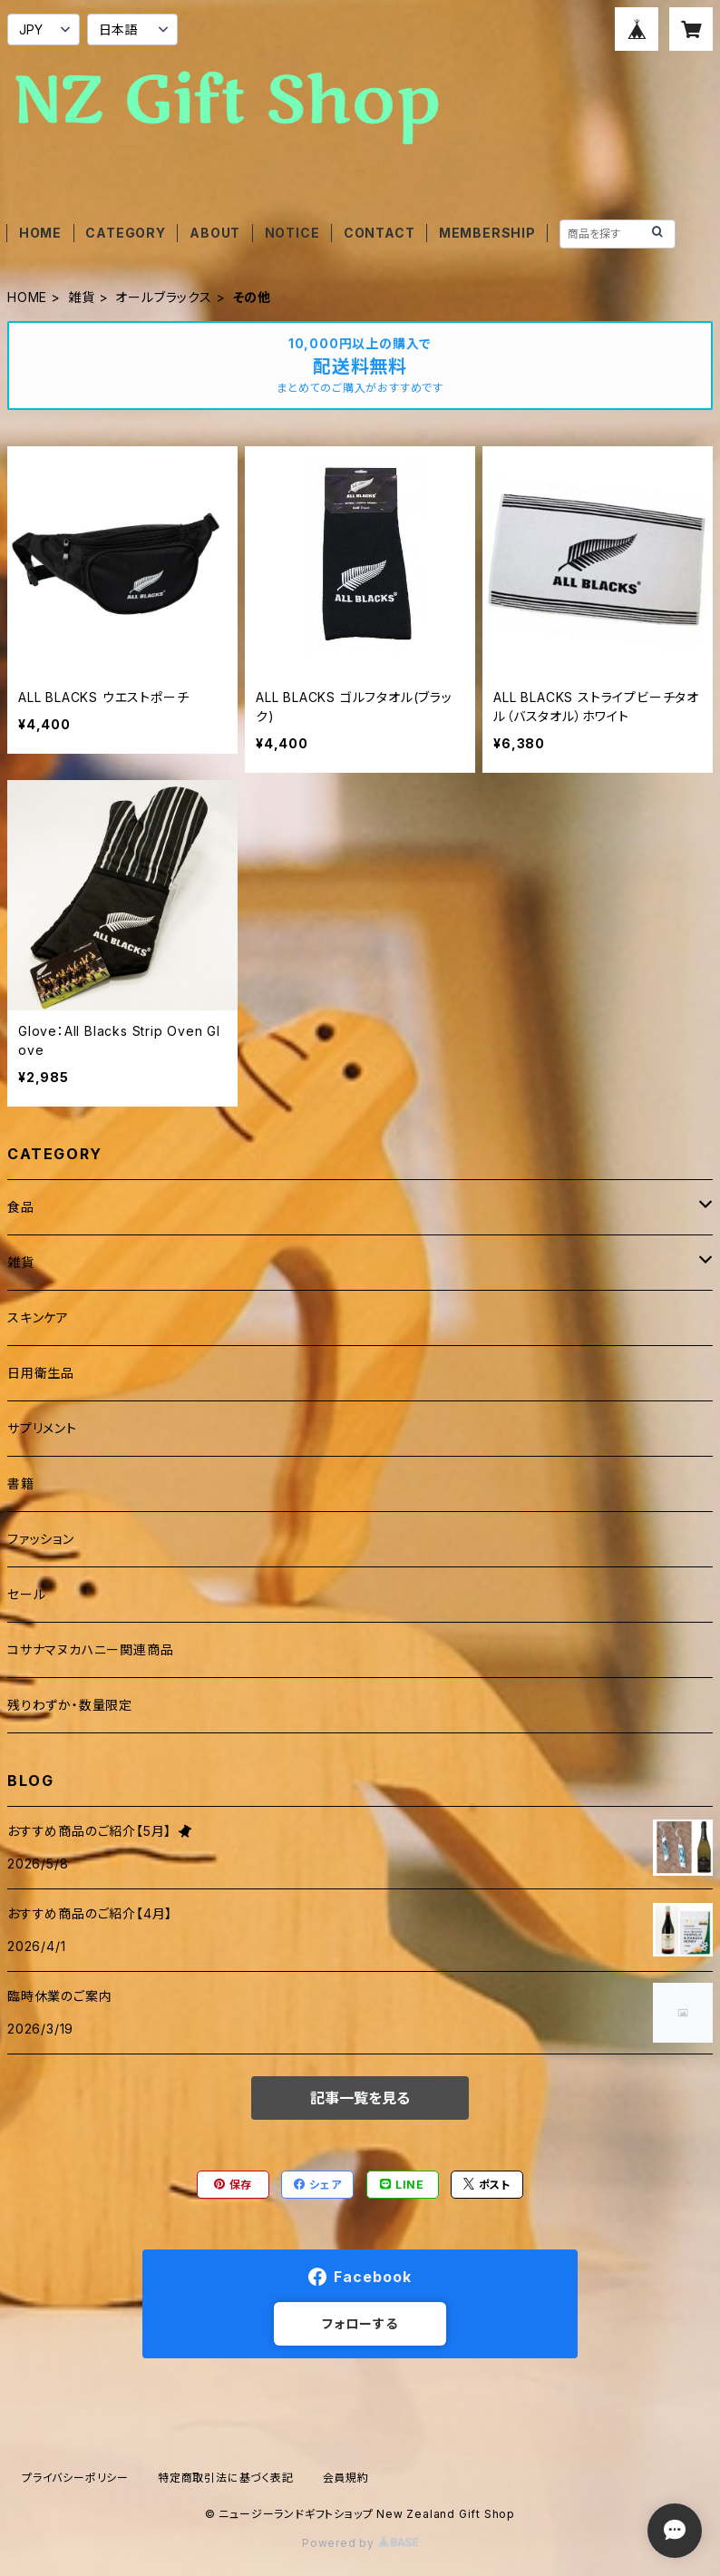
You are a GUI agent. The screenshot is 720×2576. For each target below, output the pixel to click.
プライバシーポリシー (75, 2477)
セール (26, 1594)
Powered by (360, 2543)
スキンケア (38, 1317)
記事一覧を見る (360, 2098)
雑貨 (81, 297)
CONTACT (379, 232)
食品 (20, 1207)
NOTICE (292, 232)
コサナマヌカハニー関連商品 (90, 1649)
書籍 (20, 1483)
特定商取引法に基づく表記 (226, 2477)
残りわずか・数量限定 (69, 1704)
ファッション (40, 1539)
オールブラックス (163, 297)
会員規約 (346, 2477)
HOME (40, 232)
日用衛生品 (40, 1373)
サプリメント (42, 1428)
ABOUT (215, 232)
